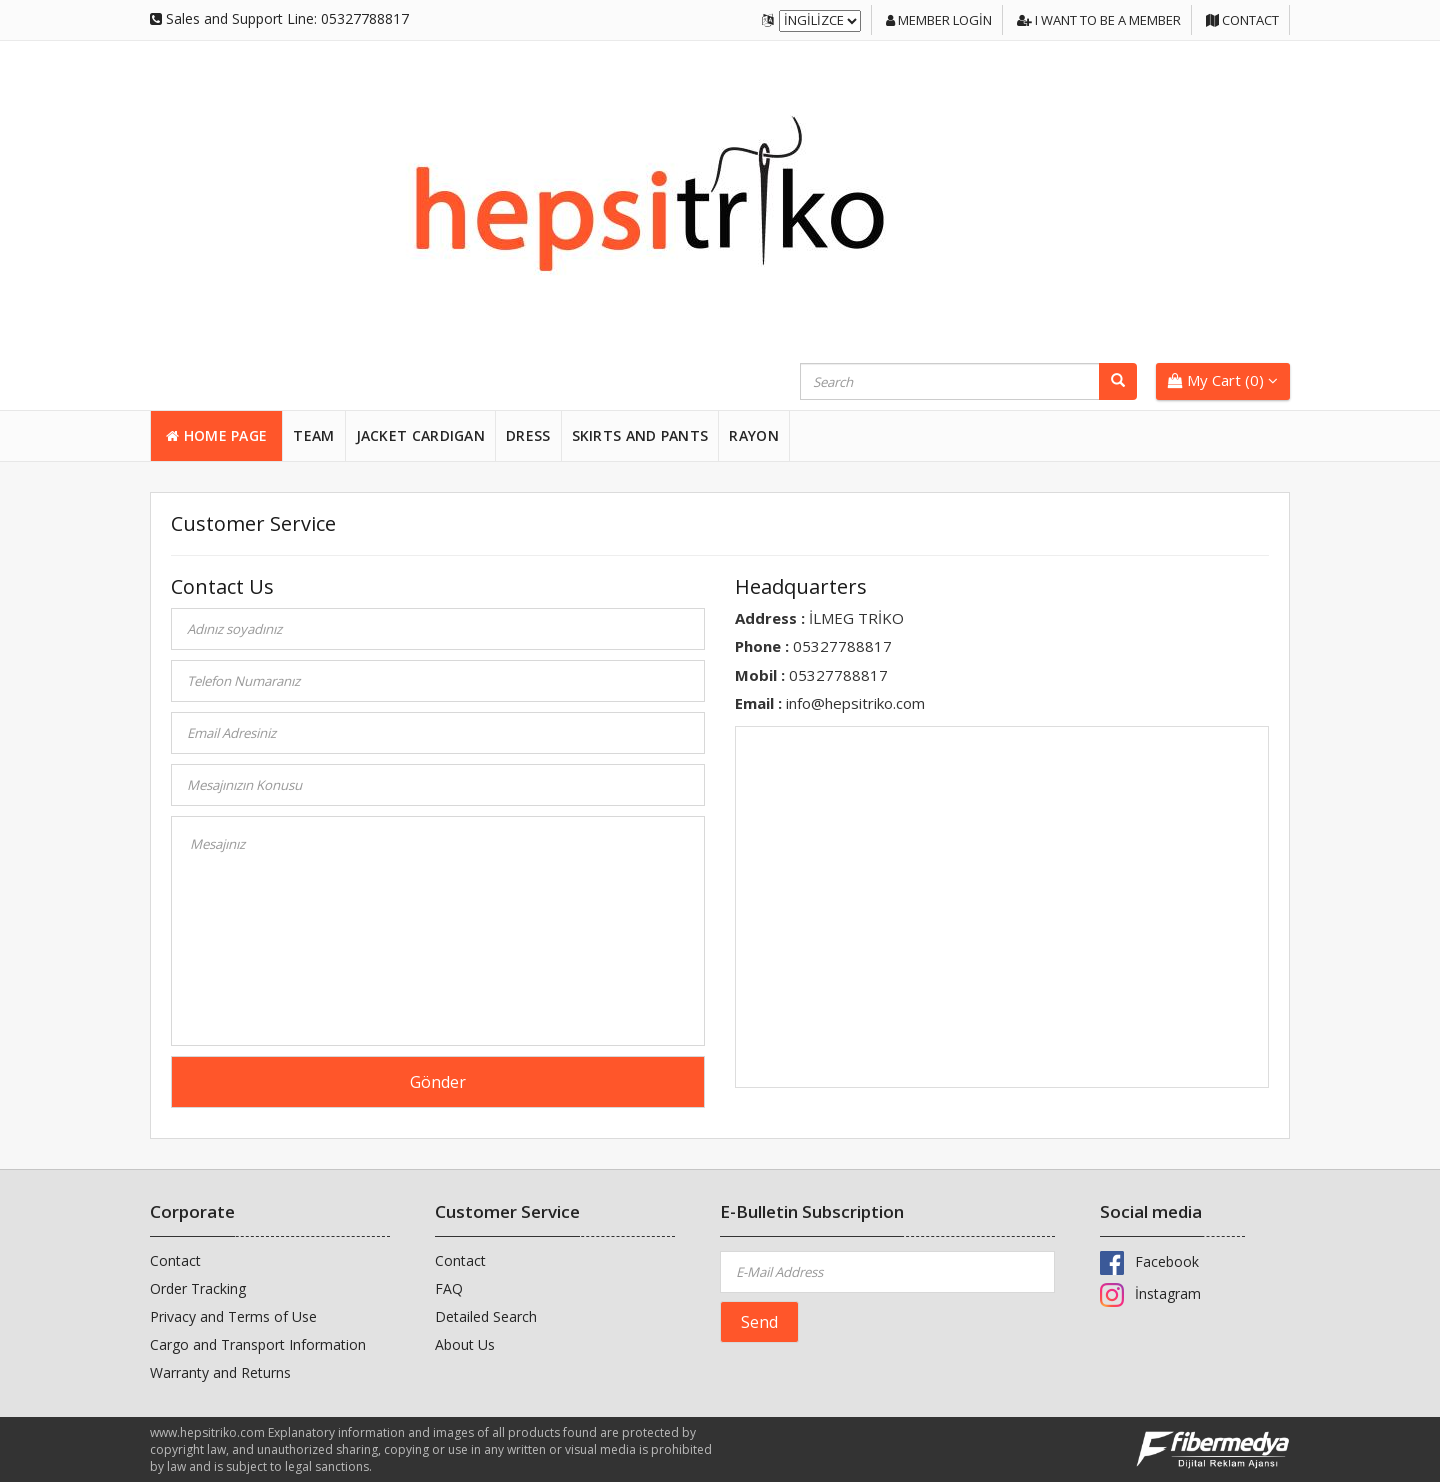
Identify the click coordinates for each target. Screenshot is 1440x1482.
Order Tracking (198, 1288)
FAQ (449, 1288)
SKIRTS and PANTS (640, 435)
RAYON (754, 435)
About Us (465, 1344)
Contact (1242, 20)
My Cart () (1223, 380)
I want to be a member (1099, 20)
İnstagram (1150, 1293)
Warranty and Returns (220, 1372)
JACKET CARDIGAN (421, 435)
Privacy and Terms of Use (233, 1316)
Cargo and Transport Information (258, 1344)
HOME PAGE (216, 435)
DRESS (528, 435)
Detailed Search (486, 1316)
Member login (939, 20)
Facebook (1149, 1261)
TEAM (313, 435)
